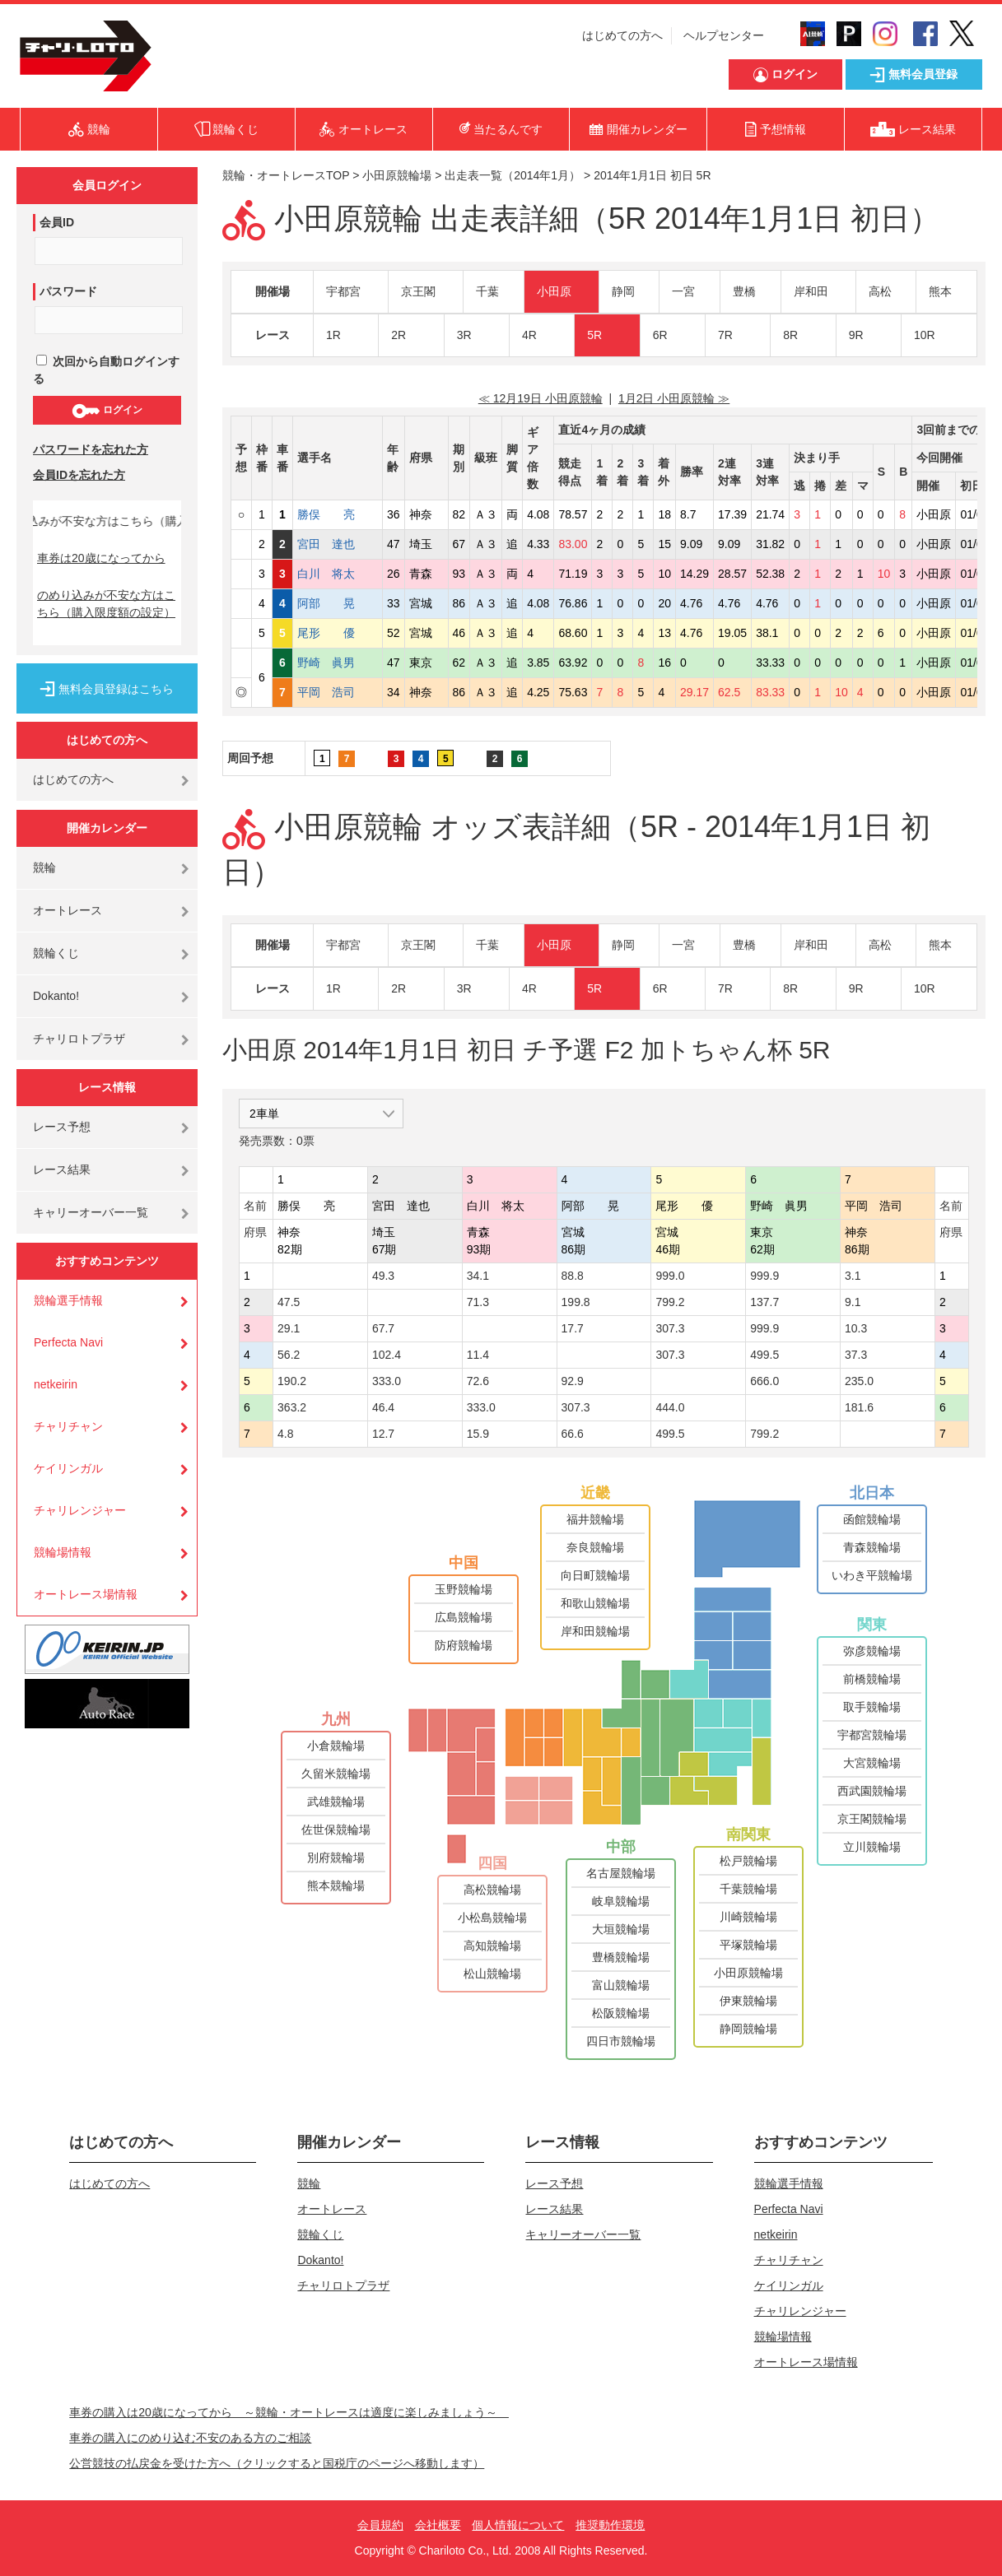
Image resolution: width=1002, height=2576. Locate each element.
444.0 (669, 1407)
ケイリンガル (68, 1468)
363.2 (291, 1407)
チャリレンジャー (80, 1510)
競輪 (44, 867)
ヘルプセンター (723, 35)
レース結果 (62, 1169)
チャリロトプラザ (79, 1038)
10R (924, 335)
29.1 (288, 1328)
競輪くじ (56, 953)
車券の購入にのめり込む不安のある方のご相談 (190, 2437)
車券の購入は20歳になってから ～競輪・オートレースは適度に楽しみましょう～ (289, 2412)
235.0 (859, 1381)
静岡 (623, 291)
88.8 (573, 1275)
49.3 (383, 1275)
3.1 (852, 1275)
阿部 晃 (337, 603)
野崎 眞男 (337, 662)
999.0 (669, 1275)
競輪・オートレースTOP (285, 175)
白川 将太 (337, 573)
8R (790, 335)
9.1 (852, 1302)
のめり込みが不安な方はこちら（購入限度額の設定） (106, 603)
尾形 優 (337, 632)
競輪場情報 (62, 1552)
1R (333, 335)
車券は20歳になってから (101, 558)
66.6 (573, 1433)
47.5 (288, 1302)
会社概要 (438, 2525)
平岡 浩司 (337, 692)
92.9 (573, 1381)
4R (529, 335)
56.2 (288, 1354)
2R (398, 335)
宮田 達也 (337, 544)
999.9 (764, 1275)
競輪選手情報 (68, 1300)
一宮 (683, 291)
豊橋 (744, 291)
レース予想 (62, 1126)
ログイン (107, 410)
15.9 (478, 1433)
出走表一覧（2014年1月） (512, 175)
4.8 (285, 1433)
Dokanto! (56, 995)
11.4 (478, 1354)
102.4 (386, 1354)
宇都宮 (343, 291)
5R (594, 335)
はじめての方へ (622, 35)
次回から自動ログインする (106, 370)
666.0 (764, 1381)
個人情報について (518, 2525)
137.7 (764, 1302)
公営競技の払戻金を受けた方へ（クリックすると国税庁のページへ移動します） (276, 2463)
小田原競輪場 (396, 175)
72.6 (478, 1381)
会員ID (57, 222)
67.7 (383, 1328)
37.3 (856, 1354)
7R (725, 335)
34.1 (478, 1275)
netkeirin (55, 1384)
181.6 (859, 1407)
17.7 (573, 1328)
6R (660, 335)
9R (856, 335)
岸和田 (811, 291)
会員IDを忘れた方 (79, 474)
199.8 (576, 1302)
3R (464, 335)
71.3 (478, 1302)
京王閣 (418, 291)
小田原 (554, 291)
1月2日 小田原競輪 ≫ (673, 398)
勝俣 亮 (337, 514)
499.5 (764, 1354)
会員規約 (380, 2525)
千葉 (487, 291)
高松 (880, 291)
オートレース (67, 910)
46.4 (383, 1407)
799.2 (669, 1302)
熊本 (940, 291)
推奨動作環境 (610, 2525)
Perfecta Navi (68, 1342)
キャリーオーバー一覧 (90, 1212)
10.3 (856, 1328)
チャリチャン (68, 1426)
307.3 (669, 1328)
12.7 (383, 1433)
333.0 (386, 1381)
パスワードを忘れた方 (90, 449)
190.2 (291, 1381)
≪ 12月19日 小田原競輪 (540, 398)
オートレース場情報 (85, 1594)
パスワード (68, 291)
